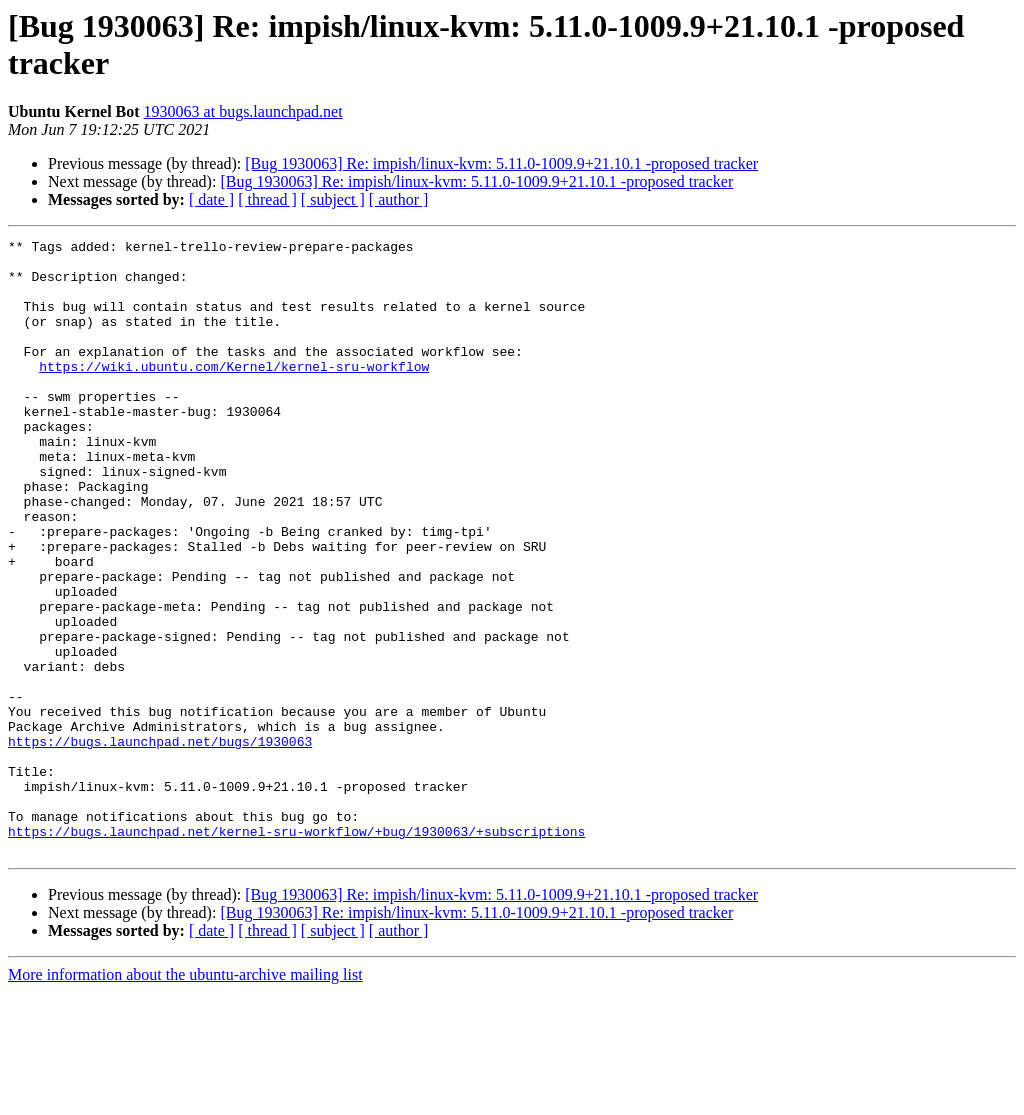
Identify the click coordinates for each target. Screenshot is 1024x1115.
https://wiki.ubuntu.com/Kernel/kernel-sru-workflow (234, 393)
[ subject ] (333, 199)
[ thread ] (267, 199)
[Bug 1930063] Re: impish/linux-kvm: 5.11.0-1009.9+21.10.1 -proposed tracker (501, 163)
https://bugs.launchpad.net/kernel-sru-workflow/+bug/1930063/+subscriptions (296, 951)
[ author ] (399, 199)
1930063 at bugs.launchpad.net (243, 111)
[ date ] (211, 199)
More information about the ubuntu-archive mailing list (185, 1097)
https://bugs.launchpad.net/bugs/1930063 (160, 843)
